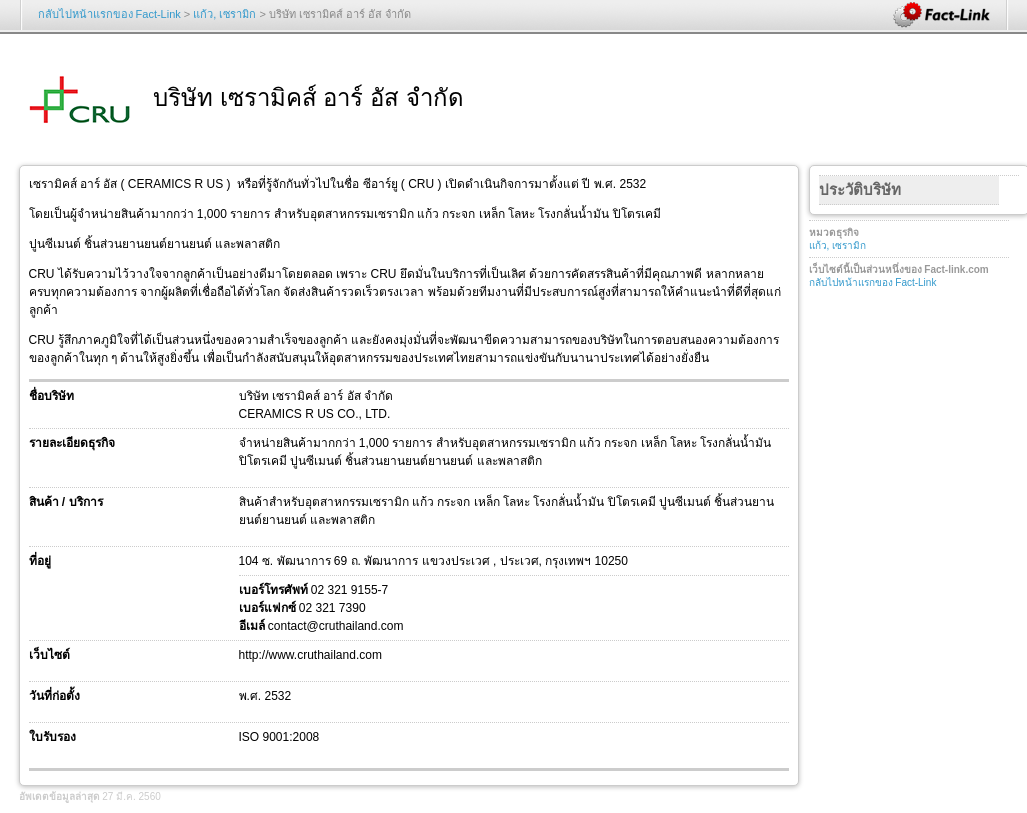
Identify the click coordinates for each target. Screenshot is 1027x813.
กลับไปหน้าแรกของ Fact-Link (109, 14)
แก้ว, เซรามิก (224, 14)
